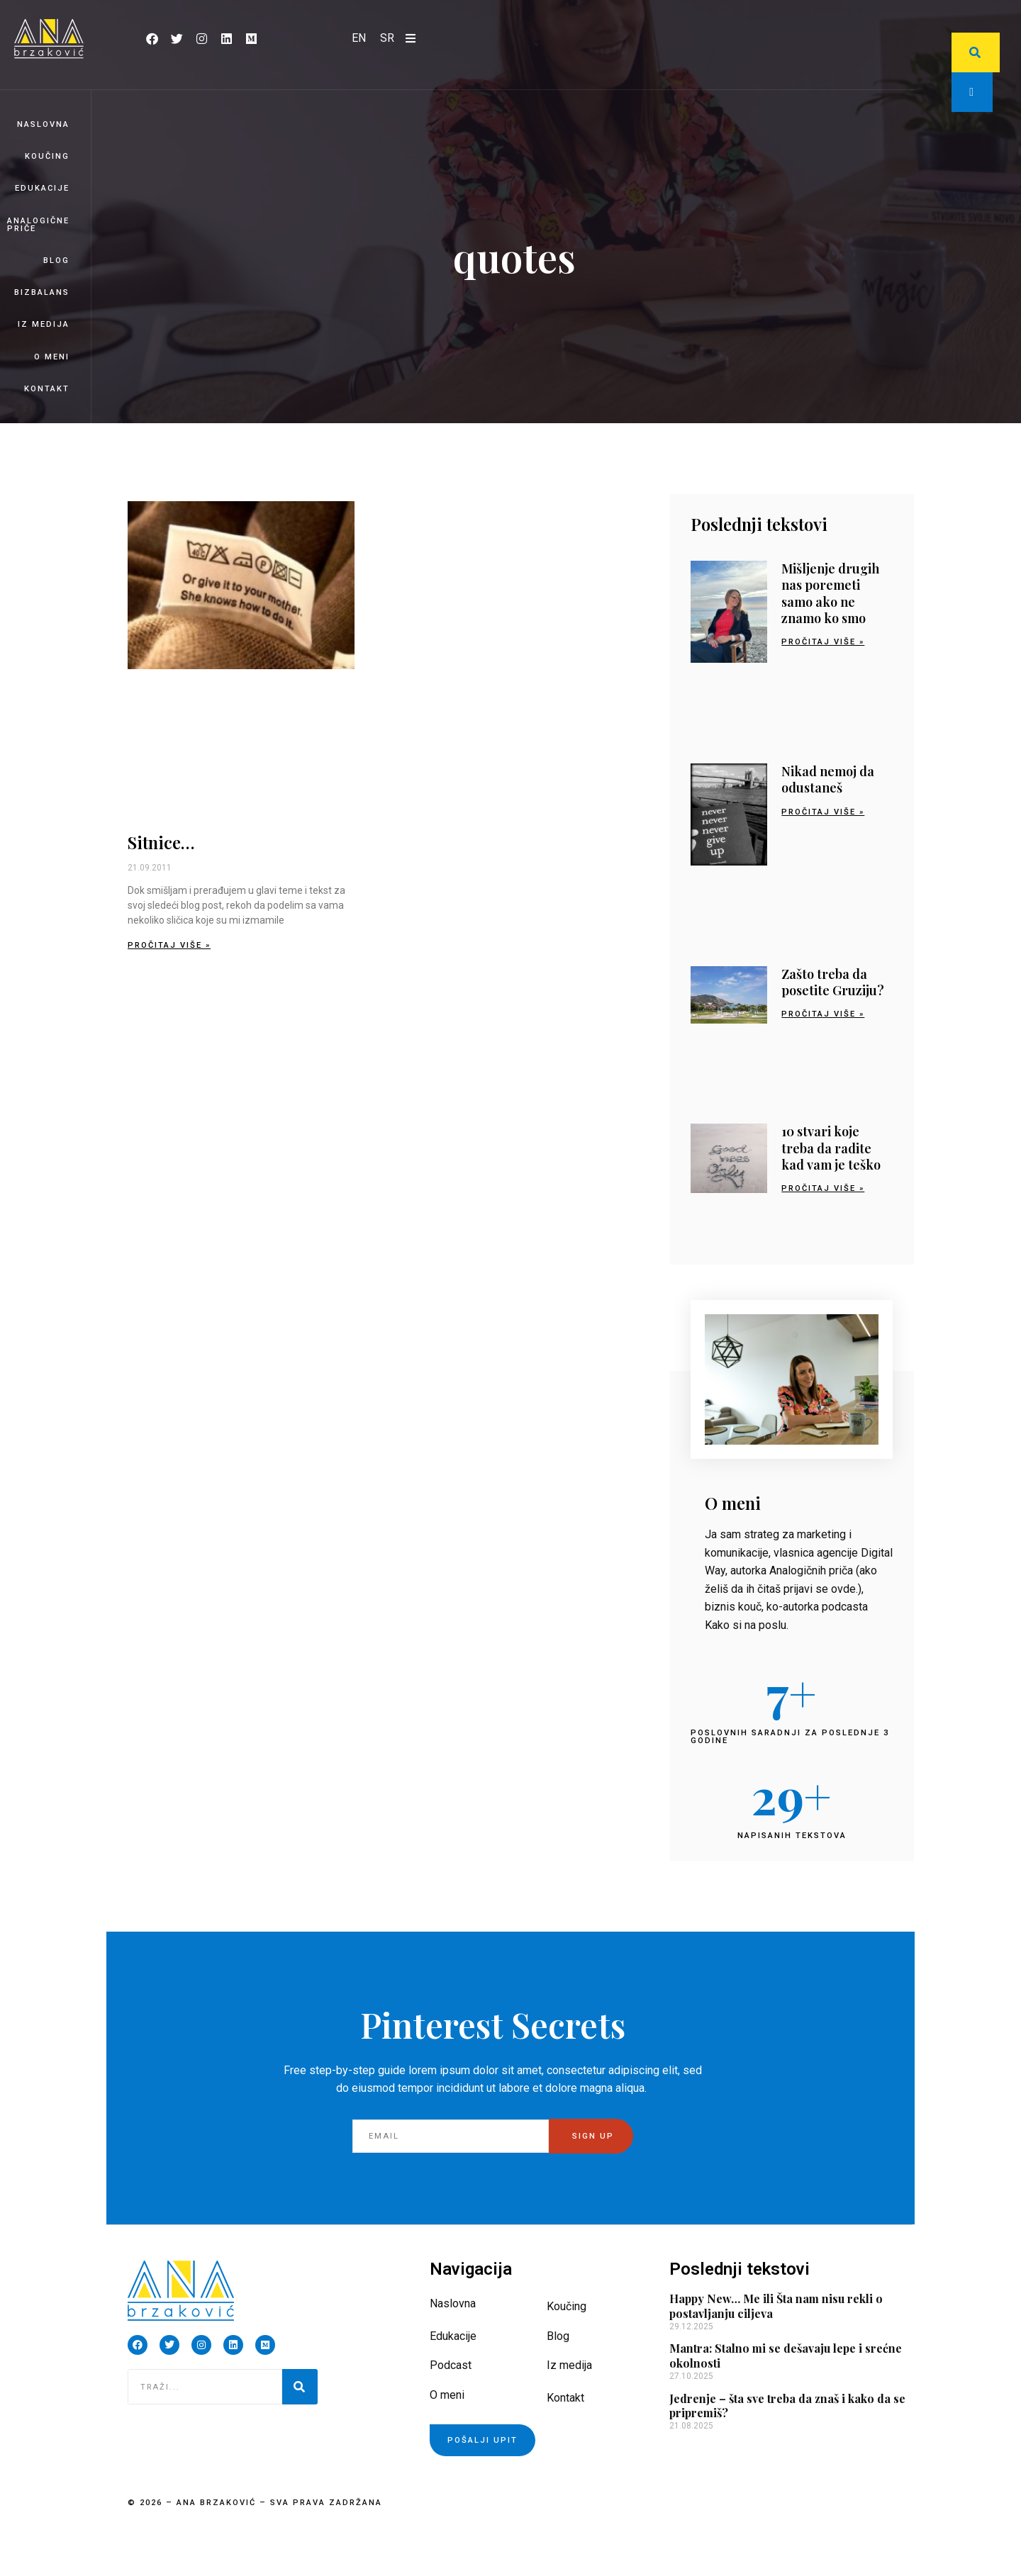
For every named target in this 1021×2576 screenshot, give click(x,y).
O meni (51, 357)
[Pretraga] (300, 2386)
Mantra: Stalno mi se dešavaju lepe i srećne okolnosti (785, 2355)
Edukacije (42, 188)
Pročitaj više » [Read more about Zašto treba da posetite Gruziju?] (822, 1014)
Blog (56, 260)
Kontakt (46, 388)
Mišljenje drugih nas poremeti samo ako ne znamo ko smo (830, 593)
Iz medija (43, 324)
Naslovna (43, 124)
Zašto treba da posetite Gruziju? (832, 982)
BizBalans (41, 292)
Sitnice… (161, 842)
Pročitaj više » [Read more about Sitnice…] (169, 945)
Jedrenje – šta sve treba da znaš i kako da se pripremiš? (787, 2406)
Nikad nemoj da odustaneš (827, 779)
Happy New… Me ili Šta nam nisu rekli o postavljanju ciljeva (776, 2306)
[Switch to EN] (359, 38)
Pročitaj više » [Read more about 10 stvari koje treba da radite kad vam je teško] (822, 1188)
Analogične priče (38, 224)
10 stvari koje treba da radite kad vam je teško (831, 1148)
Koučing (47, 156)
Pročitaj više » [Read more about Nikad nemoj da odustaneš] (822, 812)
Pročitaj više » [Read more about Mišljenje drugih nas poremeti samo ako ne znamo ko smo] (822, 641)
